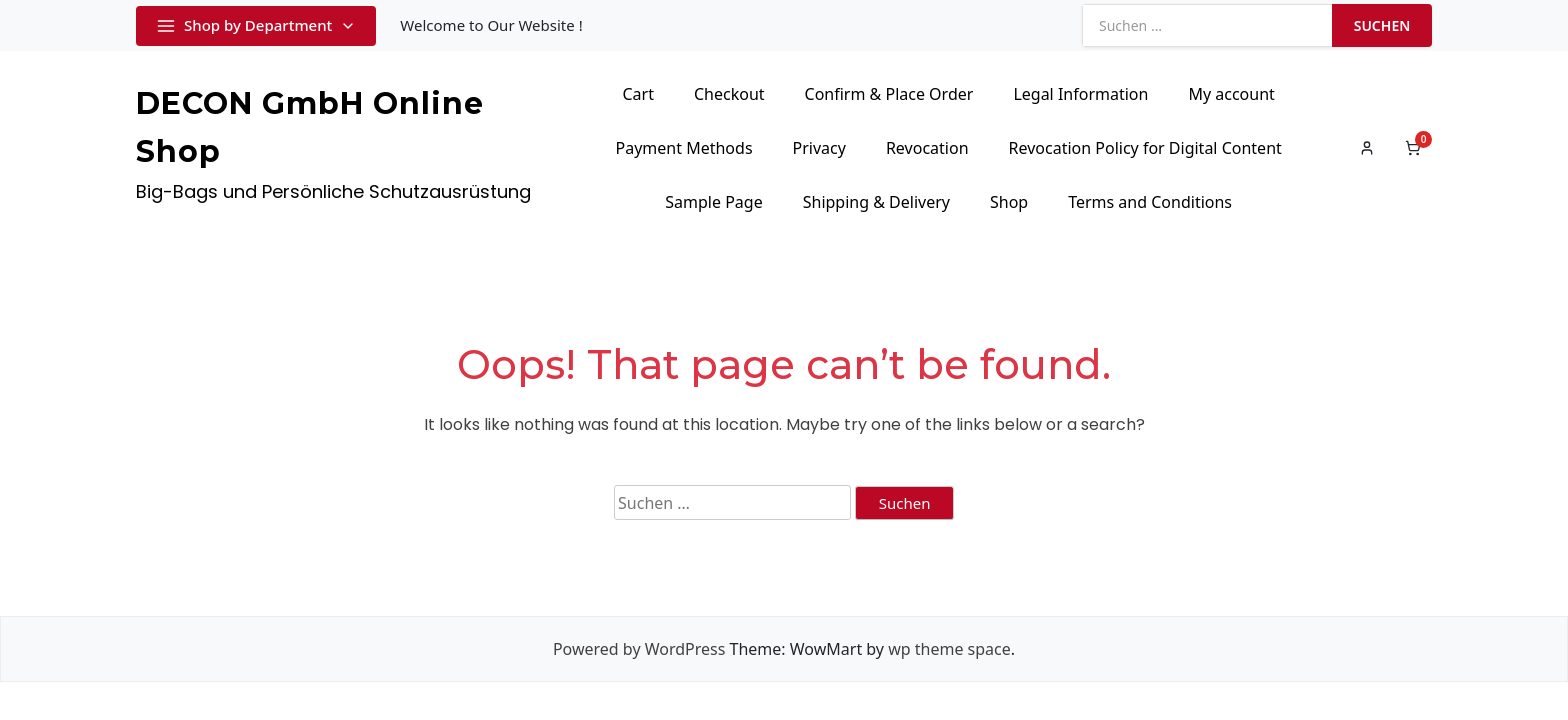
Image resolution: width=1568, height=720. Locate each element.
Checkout (729, 94)
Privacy (819, 148)
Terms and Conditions (1150, 202)
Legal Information (1080, 94)
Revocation (927, 148)
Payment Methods (684, 148)
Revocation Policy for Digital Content (1145, 148)
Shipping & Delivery (876, 202)
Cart (637, 94)
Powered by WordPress (639, 649)
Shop (1009, 202)
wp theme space (949, 649)
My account (1231, 94)
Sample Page (713, 202)
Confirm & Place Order (889, 94)
